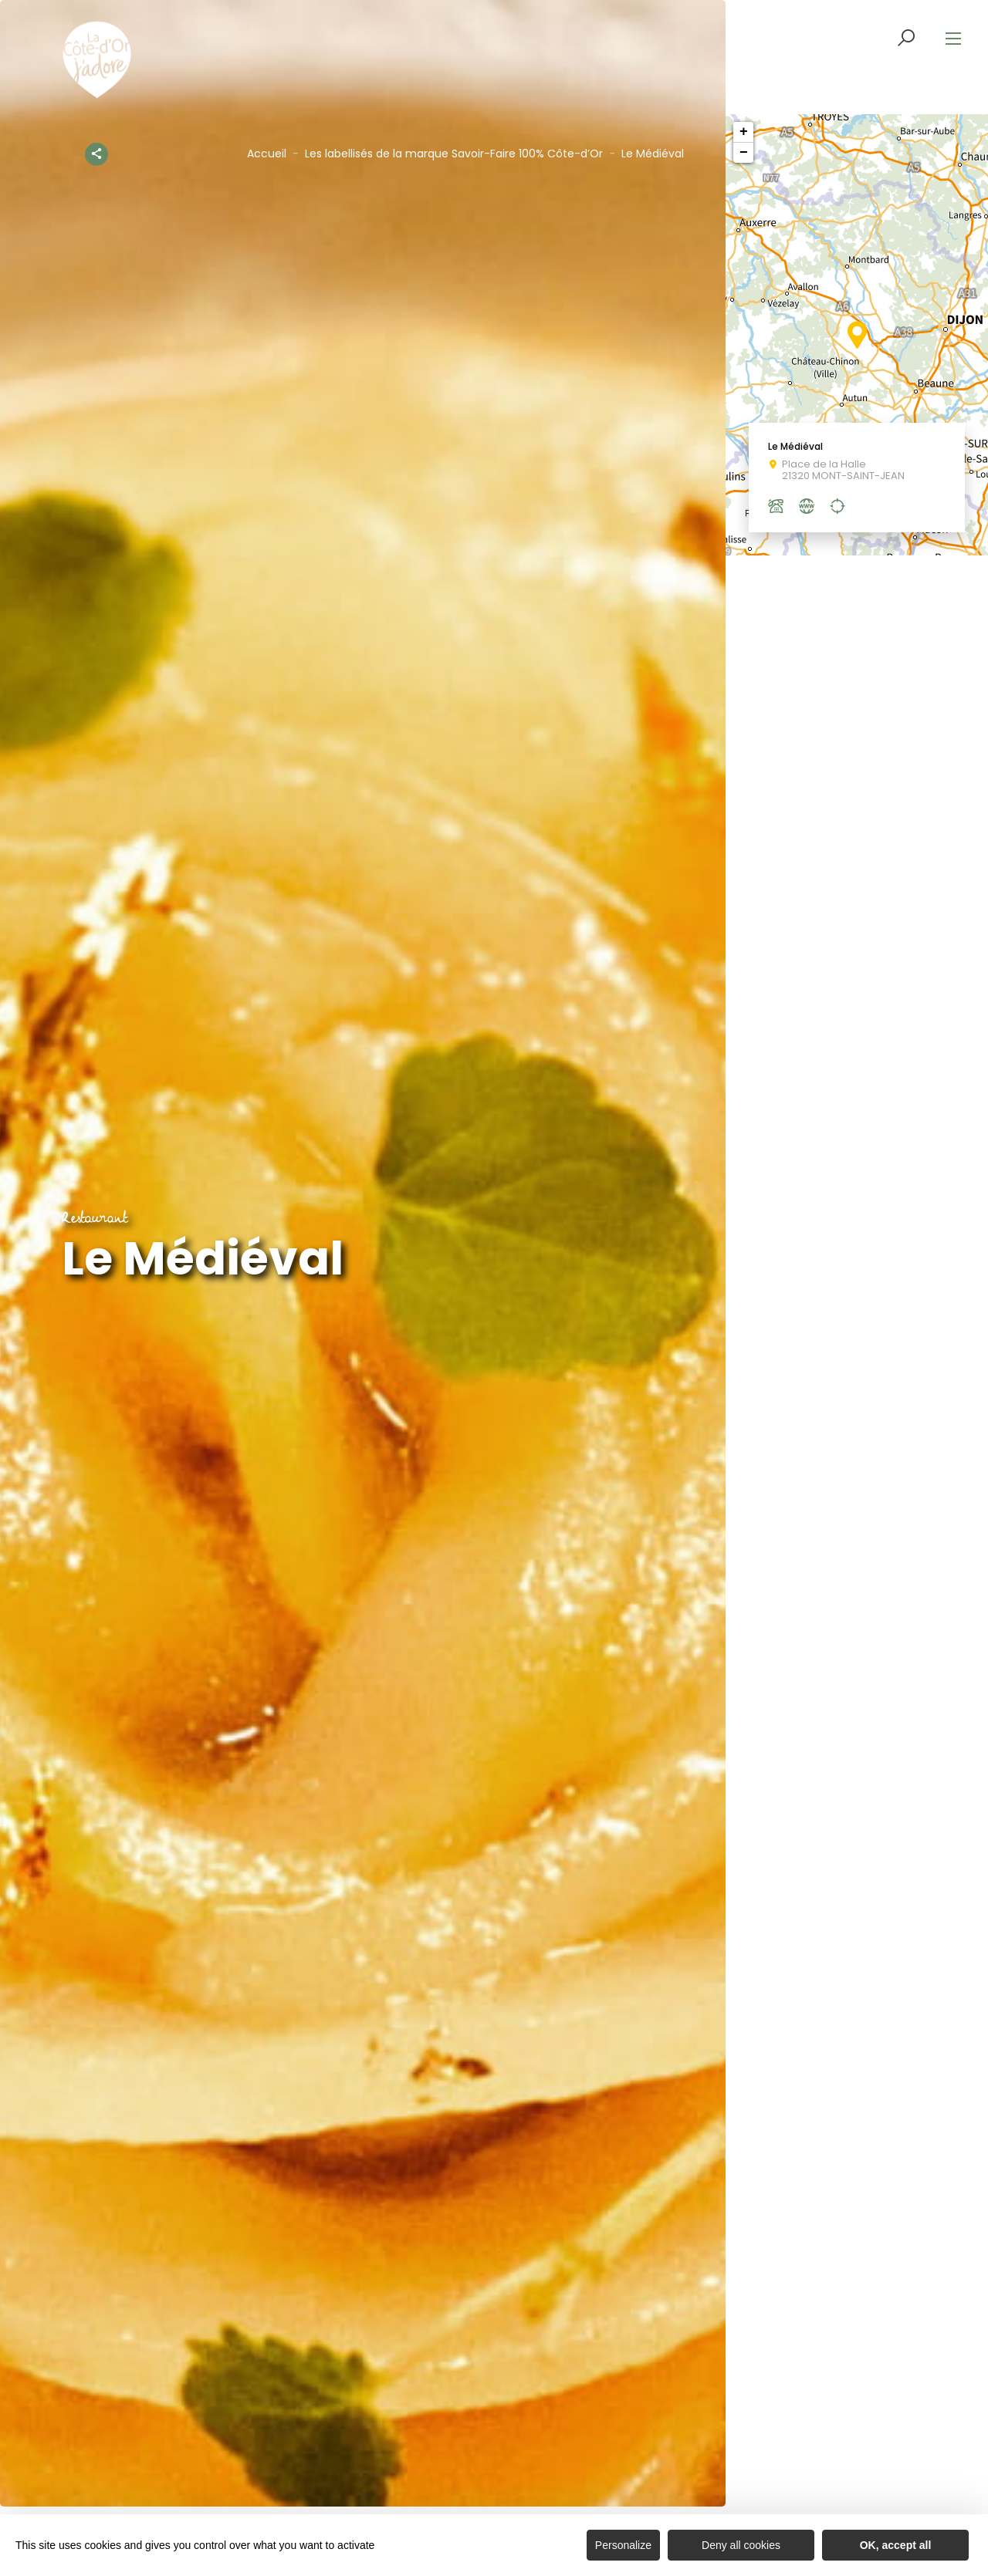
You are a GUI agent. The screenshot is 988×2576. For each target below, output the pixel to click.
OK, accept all (896, 2545)
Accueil (266, 153)
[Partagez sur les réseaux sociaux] (96, 151)
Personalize (623, 2545)
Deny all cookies (741, 2545)
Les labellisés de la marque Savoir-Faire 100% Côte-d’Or (454, 153)
